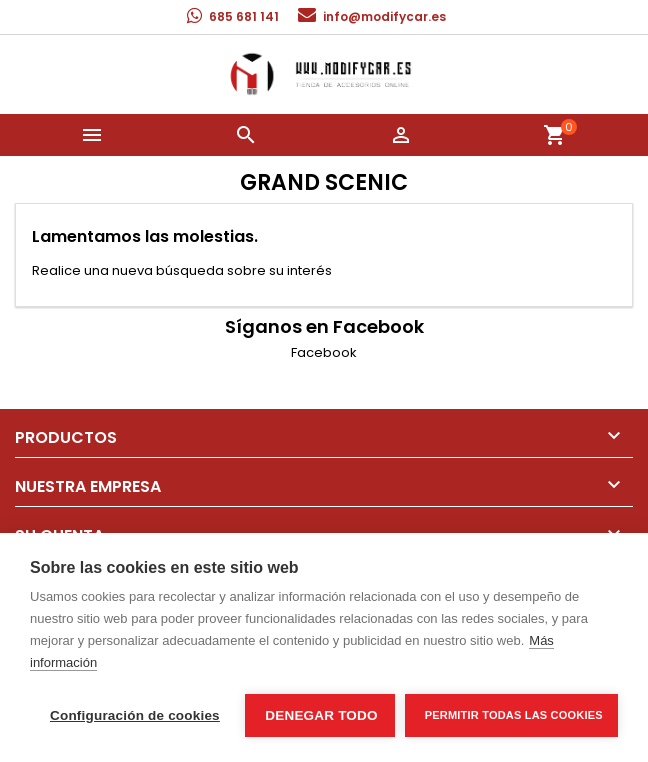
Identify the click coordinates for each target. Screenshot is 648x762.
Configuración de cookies (135, 715)
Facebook (324, 352)
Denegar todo (321, 715)
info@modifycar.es (384, 16)
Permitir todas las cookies (514, 715)
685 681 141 (244, 16)
